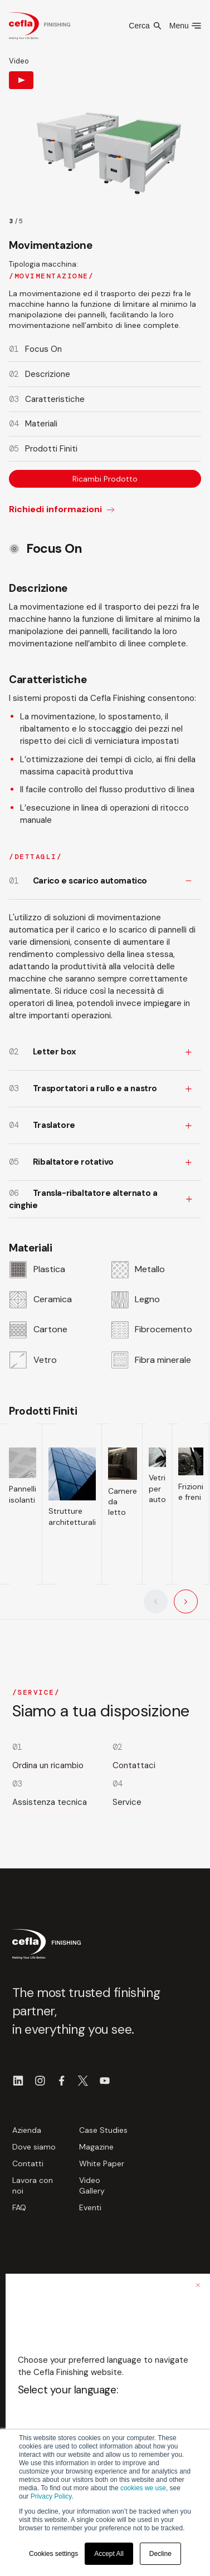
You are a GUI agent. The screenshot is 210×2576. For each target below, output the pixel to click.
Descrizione (47, 374)
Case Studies (103, 2130)
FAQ (19, 2207)
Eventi (90, 2207)
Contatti (27, 2163)
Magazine (96, 2147)
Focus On (43, 349)
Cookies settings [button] (53, 2554)
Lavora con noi (32, 2185)
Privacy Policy (51, 2496)
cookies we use (143, 2488)
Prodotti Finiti (51, 448)
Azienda (26, 2130)
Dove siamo (34, 2147)
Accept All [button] (109, 2554)
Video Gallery (92, 2185)
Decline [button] (160, 2554)
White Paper (101, 2163)
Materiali (41, 423)
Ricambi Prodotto (105, 479)
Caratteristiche (55, 399)
